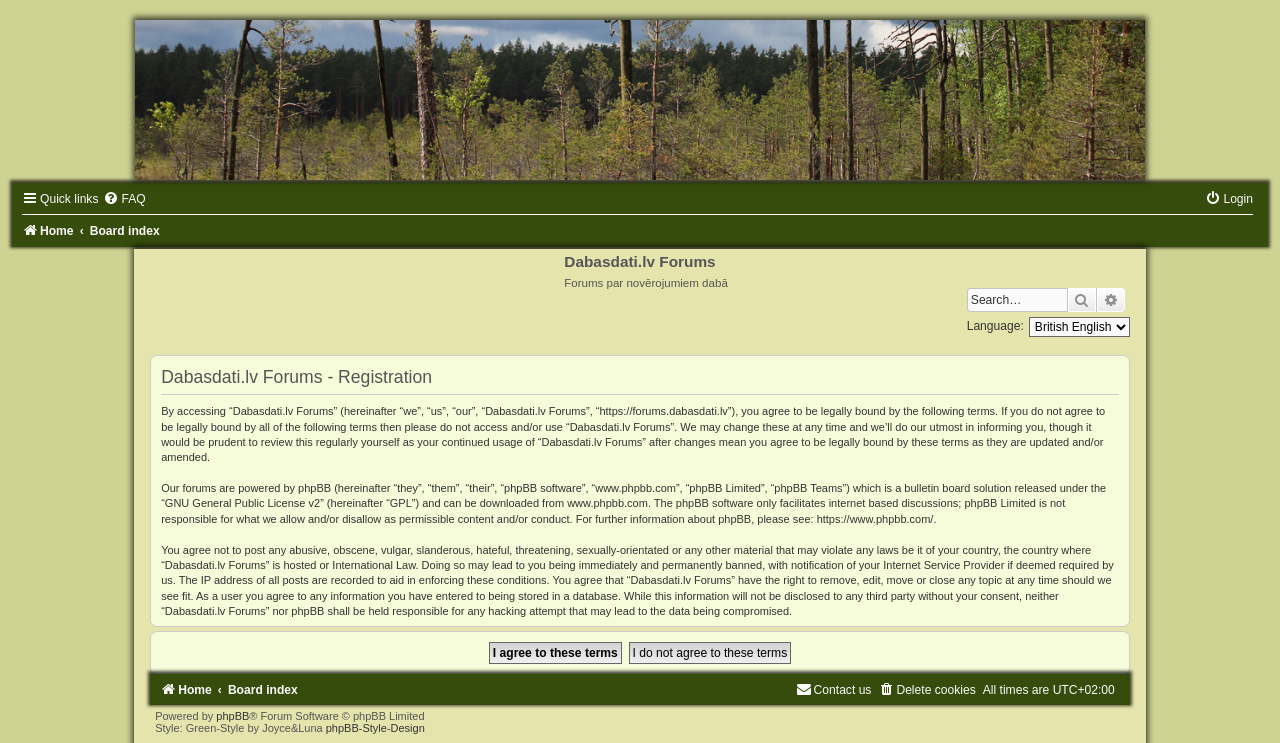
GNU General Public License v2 (242, 503)
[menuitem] (124, 199)
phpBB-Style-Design (375, 728)
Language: (995, 326)
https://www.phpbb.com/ (875, 519)
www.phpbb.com (607, 503)
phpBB (232, 716)
